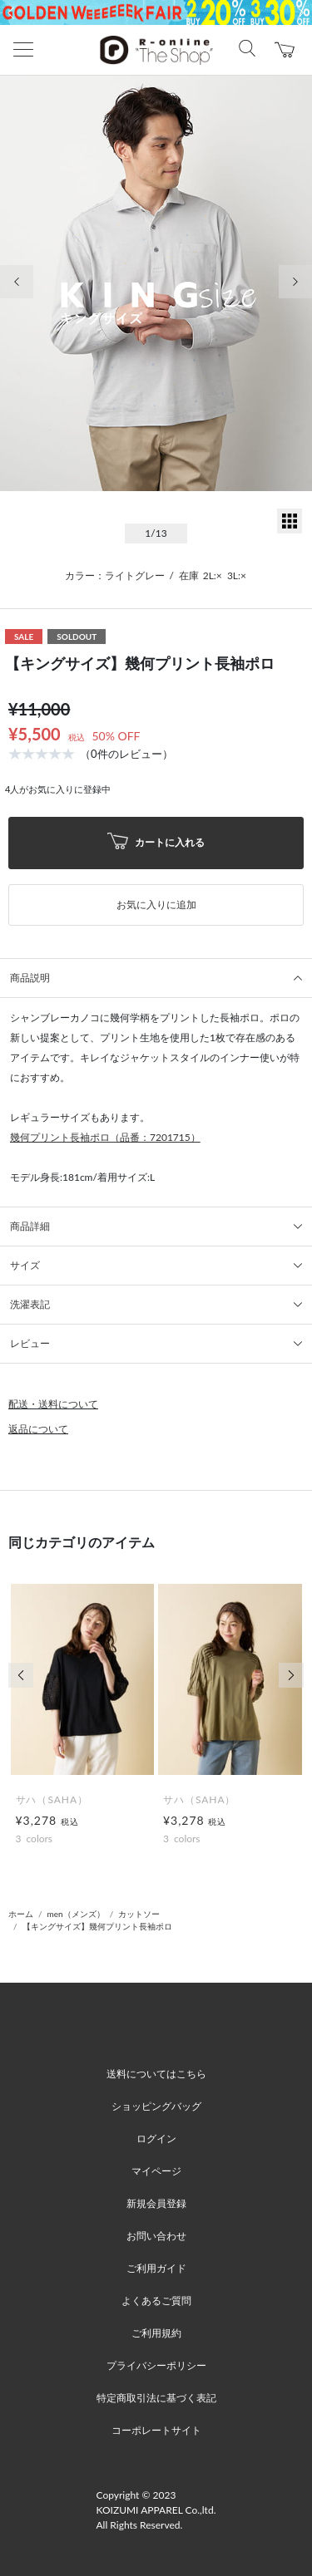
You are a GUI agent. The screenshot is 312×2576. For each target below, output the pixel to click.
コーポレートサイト (156, 2430)
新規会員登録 (156, 2203)
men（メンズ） (76, 1914)
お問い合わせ (156, 2235)
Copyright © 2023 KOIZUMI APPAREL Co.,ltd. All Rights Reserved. (156, 2510)
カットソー (139, 1914)
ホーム (20, 1914)
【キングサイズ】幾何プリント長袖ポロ (97, 1926)
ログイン (156, 2138)
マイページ (156, 2171)
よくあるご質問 (156, 2300)
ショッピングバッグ (156, 2106)
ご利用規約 (156, 2333)
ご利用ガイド (156, 2268)
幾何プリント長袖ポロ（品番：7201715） (105, 1137)
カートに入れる (156, 843)
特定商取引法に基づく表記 (156, 2398)
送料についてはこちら (156, 2073)
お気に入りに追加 (156, 904)
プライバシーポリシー (156, 2365)
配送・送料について (53, 1404)
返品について (38, 1429)
